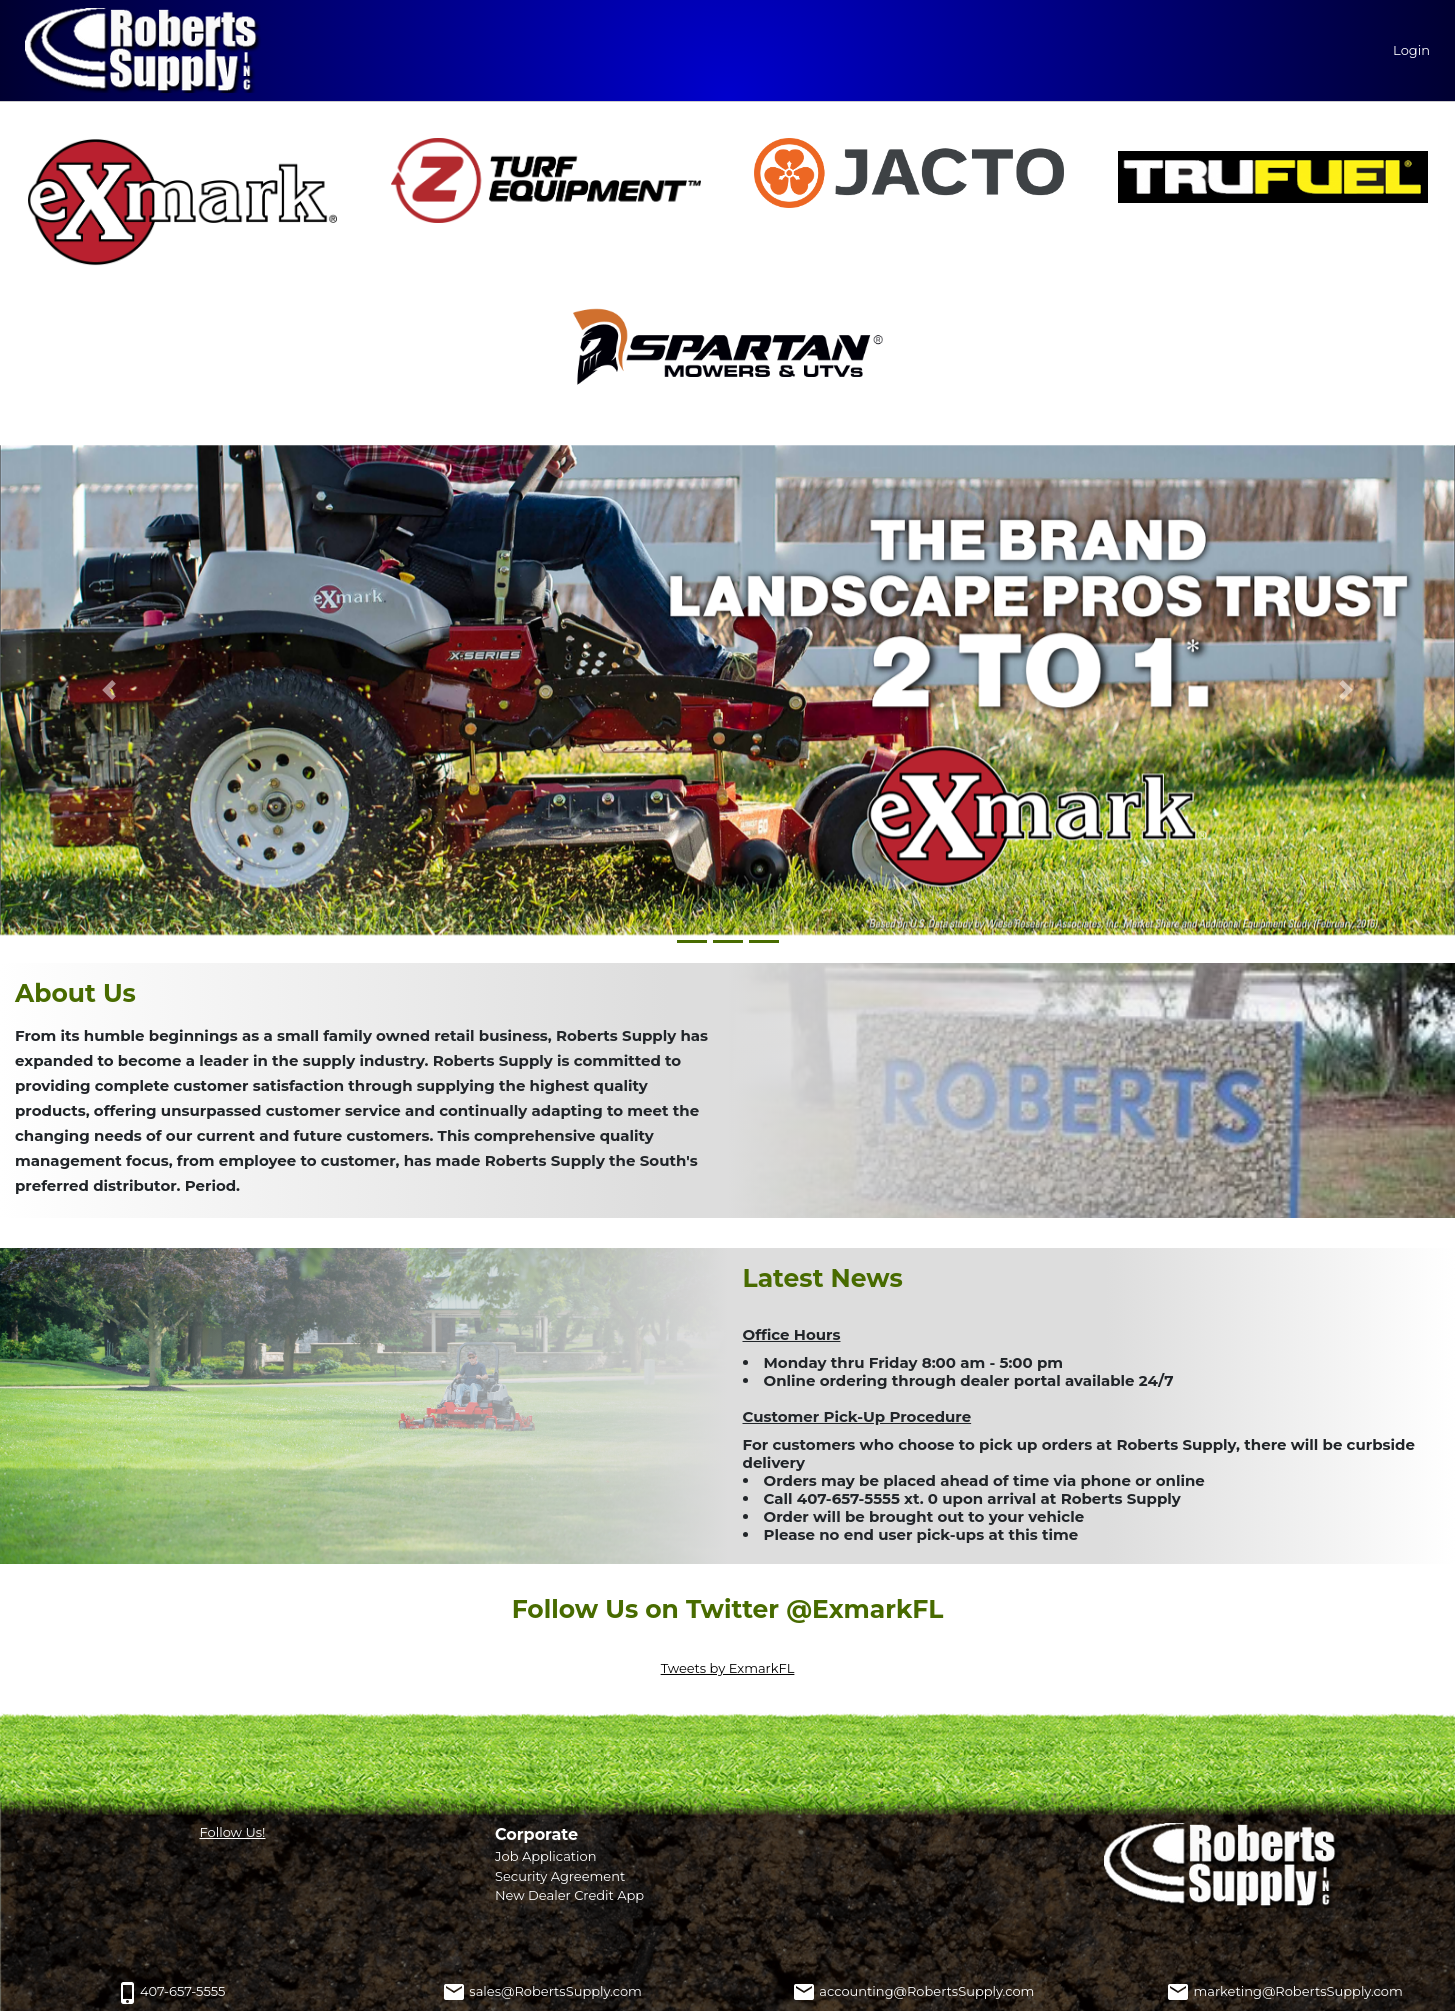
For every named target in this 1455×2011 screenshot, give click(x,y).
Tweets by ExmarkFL (728, 1668)
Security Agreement (560, 1876)
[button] (109, 690)
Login (1411, 50)
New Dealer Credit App (569, 1895)
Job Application (546, 1856)
